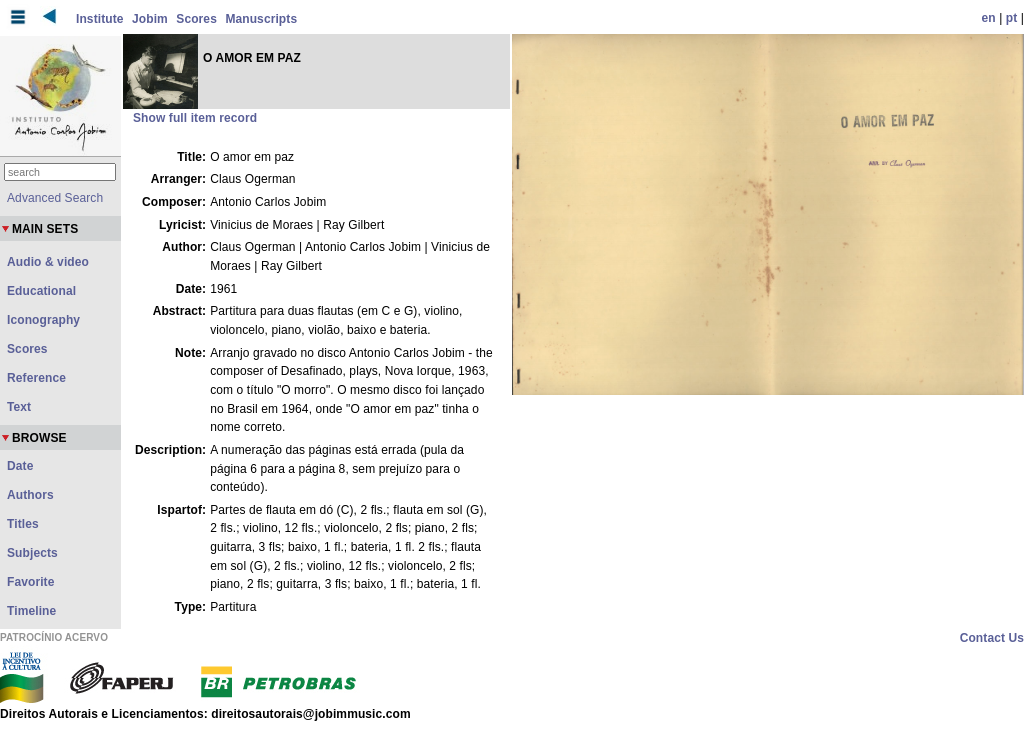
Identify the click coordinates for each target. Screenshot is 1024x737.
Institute (100, 19)
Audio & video (48, 262)
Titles (23, 524)
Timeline (31, 611)
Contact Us (992, 638)
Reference (36, 378)
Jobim (150, 19)
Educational (41, 291)
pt (1012, 18)
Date (20, 466)
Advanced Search (55, 198)
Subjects (32, 553)
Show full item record (195, 118)
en (989, 18)
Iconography (43, 320)
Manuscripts (261, 19)
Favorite (30, 582)
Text (19, 407)
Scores (196, 19)
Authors (30, 495)
